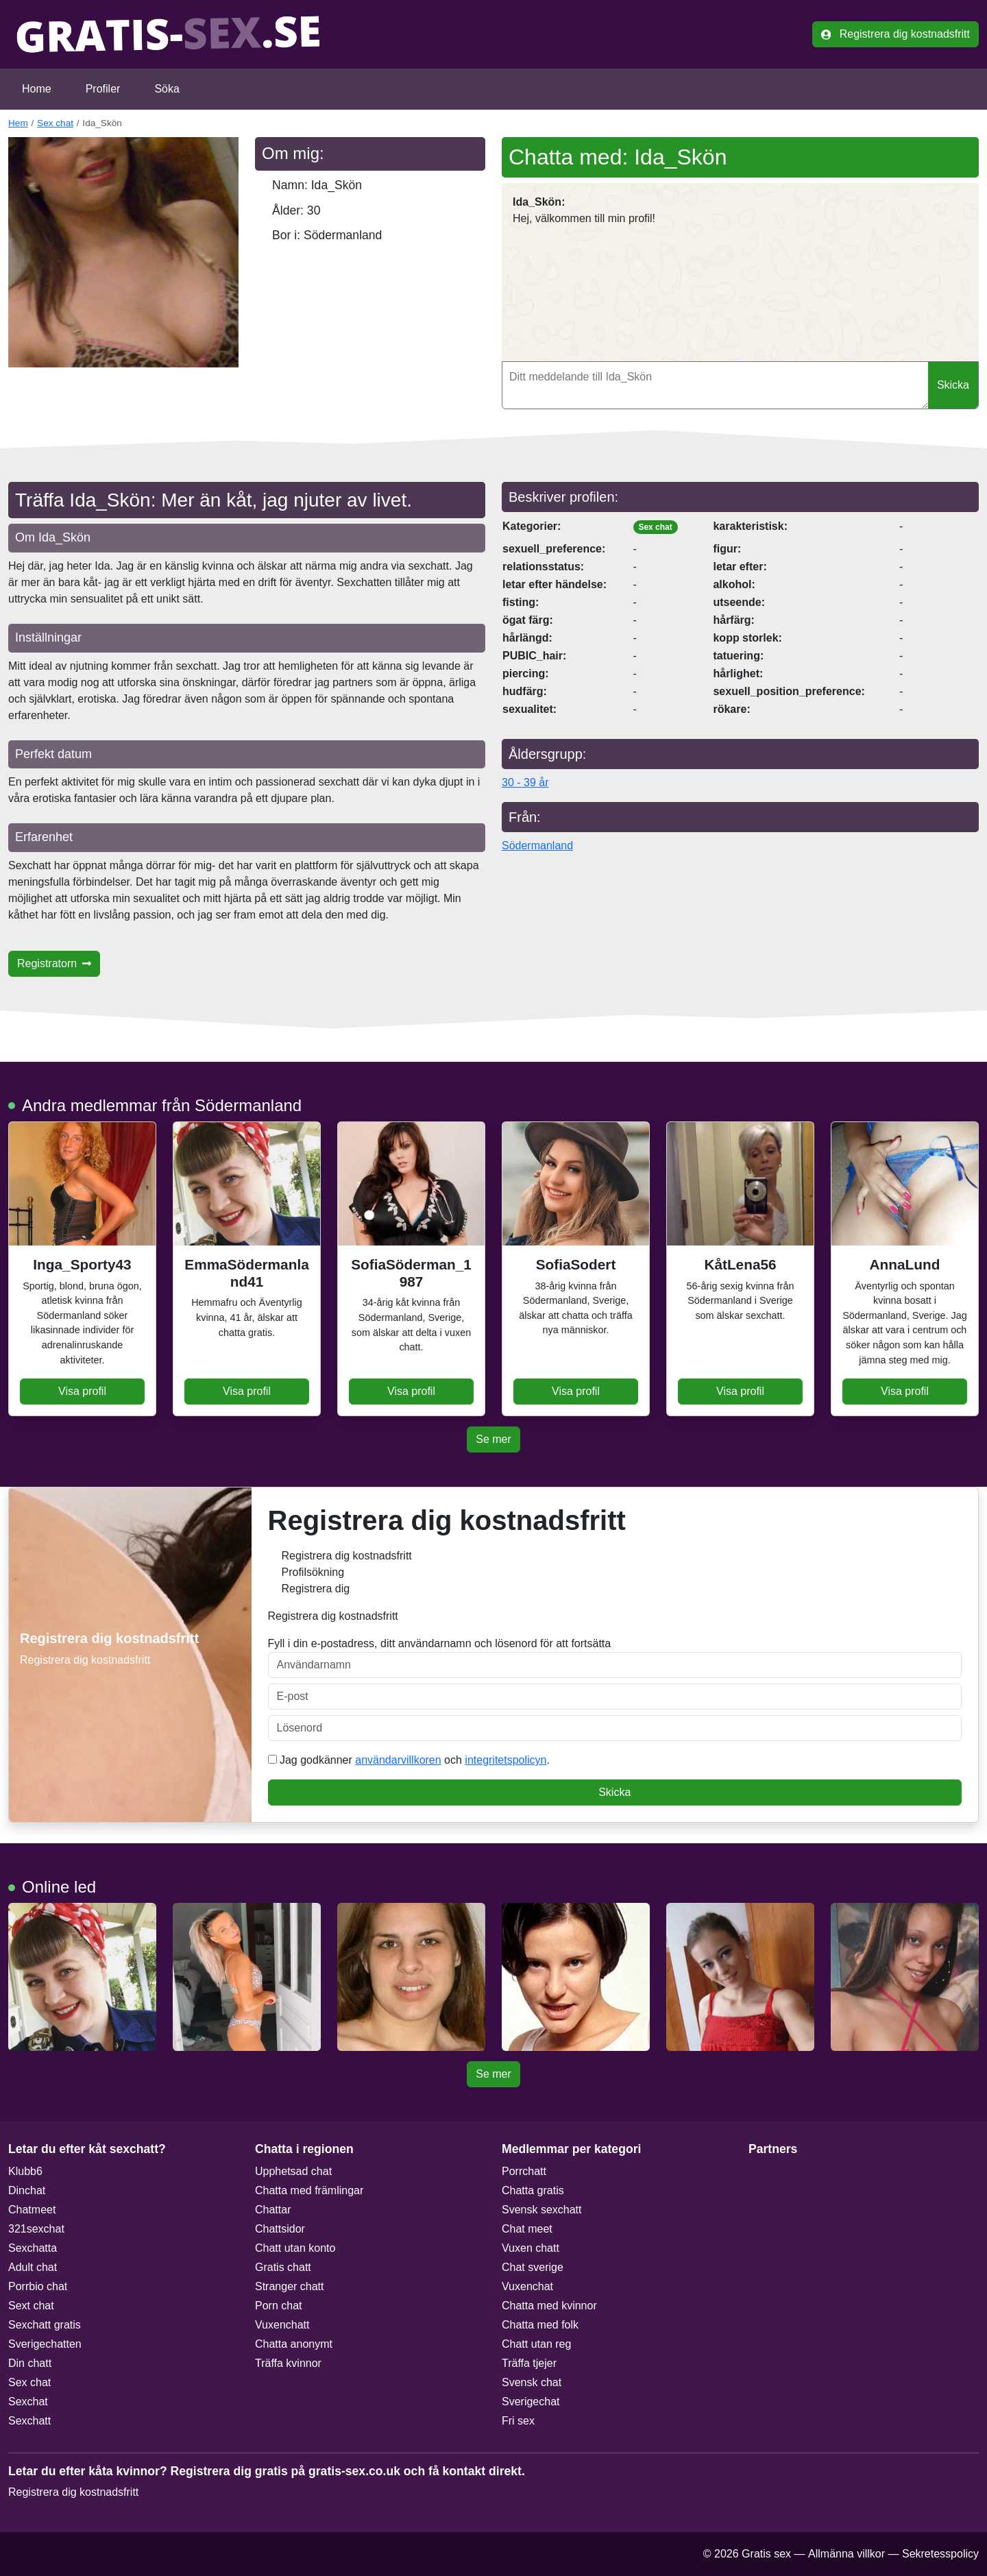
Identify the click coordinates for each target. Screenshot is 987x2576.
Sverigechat (531, 2401)
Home (36, 89)
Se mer (493, 1439)
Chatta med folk (540, 2325)
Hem (18, 123)
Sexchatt (29, 2421)
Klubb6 (25, 2171)
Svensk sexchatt (542, 2209)
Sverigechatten (45, 2344)
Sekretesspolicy (940, 2554)
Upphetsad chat (293, 2171)
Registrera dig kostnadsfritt (895, 34)
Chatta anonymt (293, 2344)
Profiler (103, 89)
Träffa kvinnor (288, 2363)
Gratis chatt (283, 2267)
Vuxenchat (527, 2286)
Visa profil (82, 1391)
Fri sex (518, 2421)
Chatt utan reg (536, 2344)
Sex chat (55, 123)
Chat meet (527, 2229)
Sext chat (31, 2305)
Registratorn (54, 963)
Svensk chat (531, 2382)
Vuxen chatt (530, 2248)
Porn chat (278, 2305)
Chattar (273, 2209)
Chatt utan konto (295, 2248)
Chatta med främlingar (309, 2190)
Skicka (953, 385)
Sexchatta (32, 2248)
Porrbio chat (37, 2286)
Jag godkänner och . (409, 1760)
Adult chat (32, 2267)
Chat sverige (532, 2267)
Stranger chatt (289, 2286)
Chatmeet (32, 2209)
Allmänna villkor (846, 2554)
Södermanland (537, 845)
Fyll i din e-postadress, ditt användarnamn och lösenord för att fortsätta (615, 1658)
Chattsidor (280, 2229)
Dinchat (26, 2190)
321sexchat (36, 2229)
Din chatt (29, 2363)
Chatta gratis (533, 2190)
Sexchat (28, 2401)
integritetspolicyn (505, 1760)
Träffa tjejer (529, 2363)
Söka (166, 89)
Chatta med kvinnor (549, 2305)
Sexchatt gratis (44, 2325)
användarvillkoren (398, 1760)
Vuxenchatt (282, 2325)
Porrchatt (524, 2171)
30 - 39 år (525, 782)
